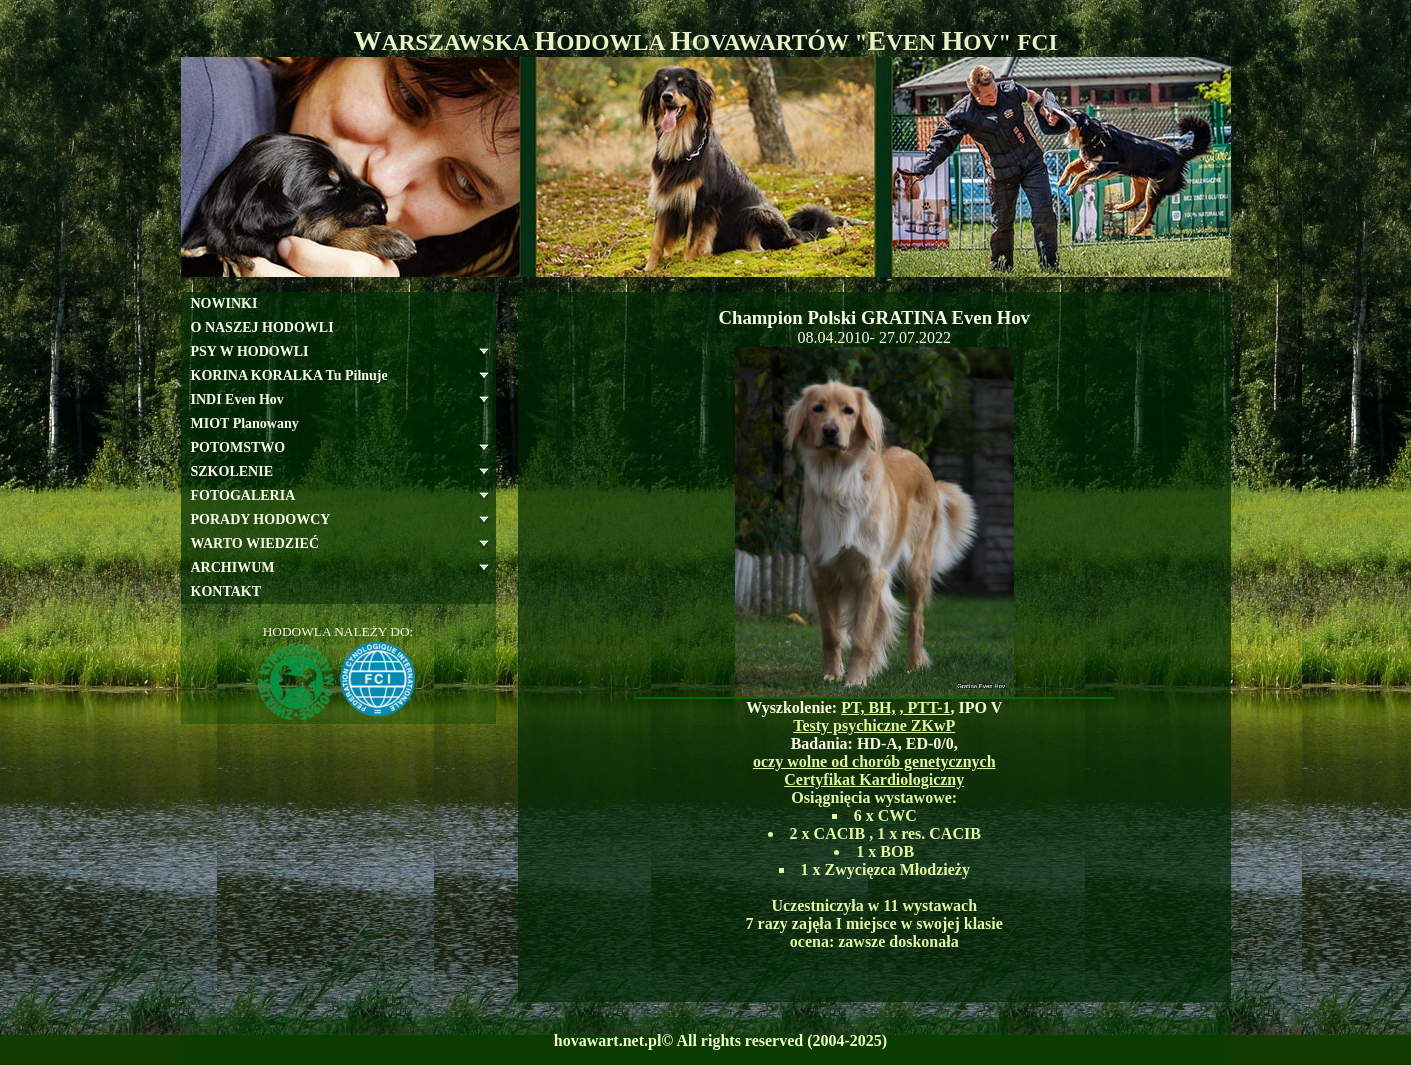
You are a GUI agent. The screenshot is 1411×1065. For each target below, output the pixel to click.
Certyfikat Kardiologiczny (874, 779)
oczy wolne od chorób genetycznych (874, 761)
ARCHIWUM (233, 567)
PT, (854, 707)
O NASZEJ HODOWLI (262, 327)
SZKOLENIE (232, 471)
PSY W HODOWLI (250, 351)
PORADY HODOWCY (261, 519)
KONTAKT (226, 591)
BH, (881, 707)
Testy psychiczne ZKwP (874, 725)
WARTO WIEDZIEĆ (255, 543)
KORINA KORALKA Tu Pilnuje (289, 375)
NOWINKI (224, 303)
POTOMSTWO (238, 447)
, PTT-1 (925, 707)
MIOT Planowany (245, 423)
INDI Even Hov (237, 399)
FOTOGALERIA (243, 495)
